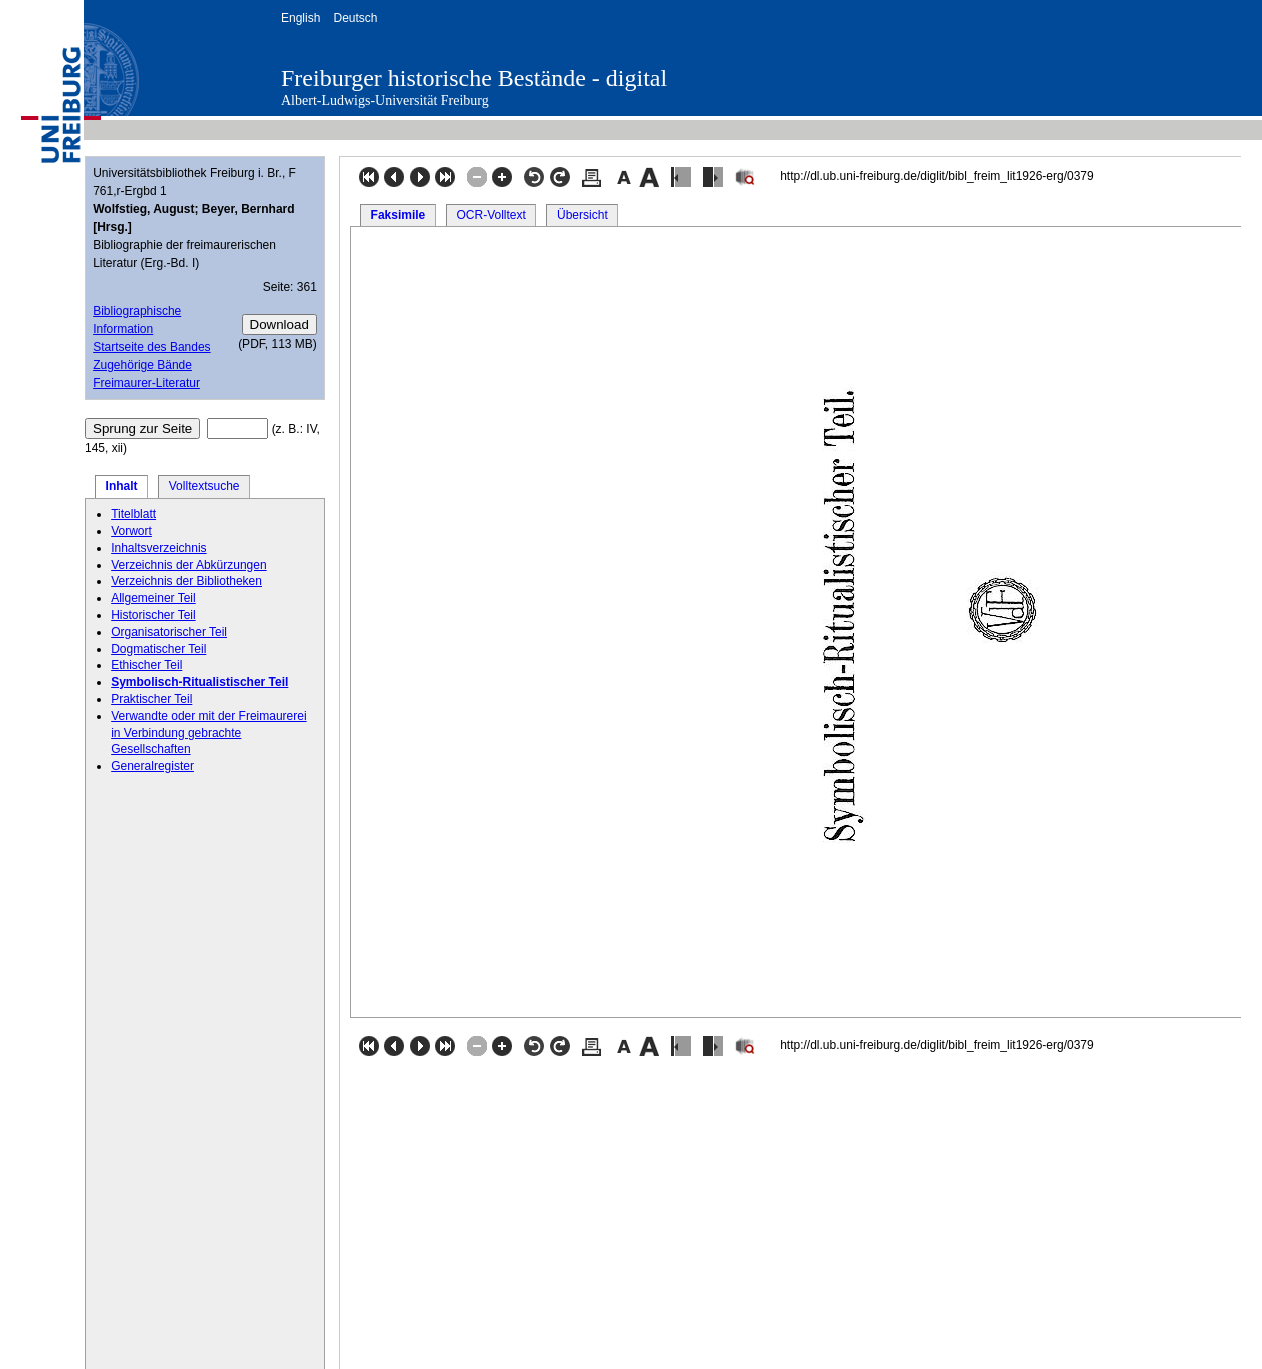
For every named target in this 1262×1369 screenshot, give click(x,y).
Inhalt (122, 486)
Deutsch (355, 18)
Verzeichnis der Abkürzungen (188, 565)
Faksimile (398, 215)
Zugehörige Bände (142, 365)
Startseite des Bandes (151, 347)
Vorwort (131, 531)
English (300, 18)
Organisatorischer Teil (169, 632)
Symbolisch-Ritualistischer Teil (199, 682)
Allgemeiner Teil (153, 598)
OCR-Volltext (490, 215)
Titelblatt (133, 514)
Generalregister (152, 766)
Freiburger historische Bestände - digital (474, 78)
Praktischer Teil (151, 699)
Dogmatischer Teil (158, 649)
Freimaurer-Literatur (146, 383)
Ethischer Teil (146, 665)
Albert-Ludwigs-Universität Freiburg (385, 100)
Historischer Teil (153, 615)
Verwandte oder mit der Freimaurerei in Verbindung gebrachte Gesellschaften (208, 733)
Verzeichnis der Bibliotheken (186, 581)
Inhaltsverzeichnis (158, 548)
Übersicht (582, 215)
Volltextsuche (204, 486)
